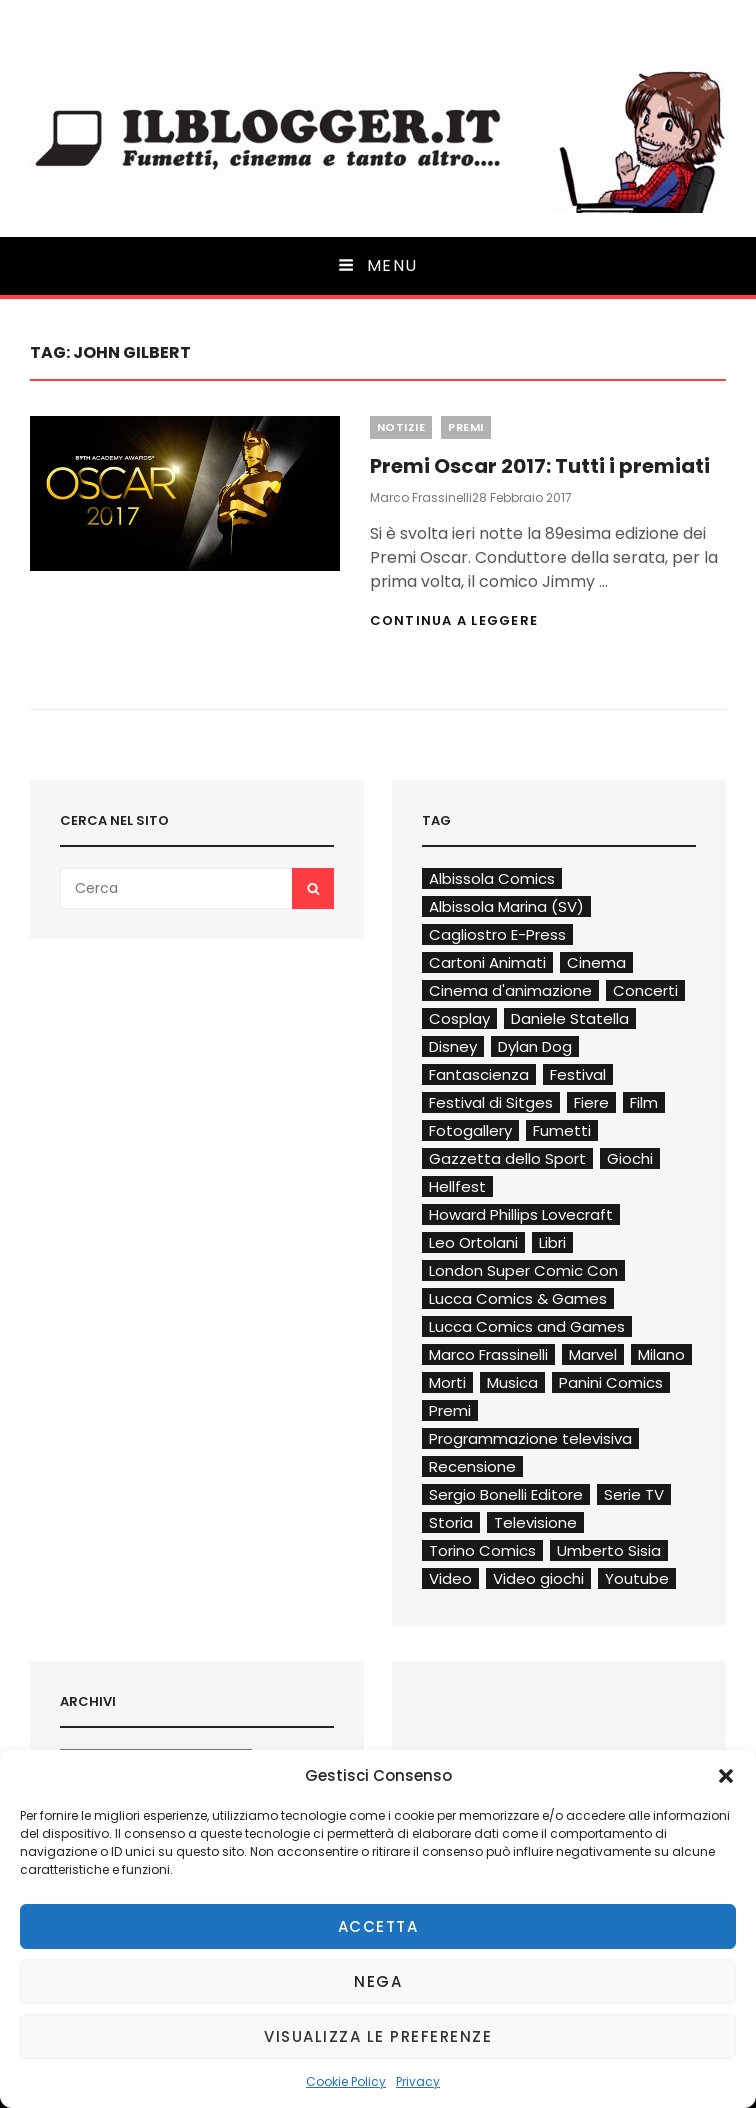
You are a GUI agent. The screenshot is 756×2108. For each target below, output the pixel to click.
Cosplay (459, 1018)
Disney (453, 1046)
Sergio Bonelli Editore (506, 1494)
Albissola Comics (492, 878)
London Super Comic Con (523, 1270)
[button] (726, 1776)
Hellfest (457, 1186)
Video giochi (538, 1578)
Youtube (637, 1578)
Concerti (645, 990)
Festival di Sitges (491, 1102)
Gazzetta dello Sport (507, 1158)
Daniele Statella (570, 1018)
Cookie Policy (346, 2081)
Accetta (378, 1926)
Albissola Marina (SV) (506, 906)
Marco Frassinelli (421, 497)
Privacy (418, 2081)
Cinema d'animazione (510, 990)
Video (450, 1578)
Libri (552, 1242)
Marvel (593, 1354)
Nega (378, 1981)
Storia (451, 1522)
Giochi (630, 1158)
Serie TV (634, 1494)
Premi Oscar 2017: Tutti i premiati (540, 466)
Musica (512, 1382)
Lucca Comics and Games (527, 1326)
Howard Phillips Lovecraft (521, 1214)
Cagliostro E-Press (497, 934)
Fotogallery (470, 1130)
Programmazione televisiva (530, 1438)
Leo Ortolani (473, 1242)
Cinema (596, 962)
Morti (447, 1382)
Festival (578, 1074)
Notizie (401, 427)
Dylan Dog (535, 1046)
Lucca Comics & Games (518, 1298)
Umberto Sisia (609, 1550)
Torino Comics (482, 1550)
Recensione (472, 1466)
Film (644, 1102)
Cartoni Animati (487, 962)
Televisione (535, 1522)
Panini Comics (611, 1382)
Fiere (591, 1102)
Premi (466, 427)
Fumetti (562, 1130)
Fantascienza (479, 1074)
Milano (661, 1354)
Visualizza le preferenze (378, 2036)
